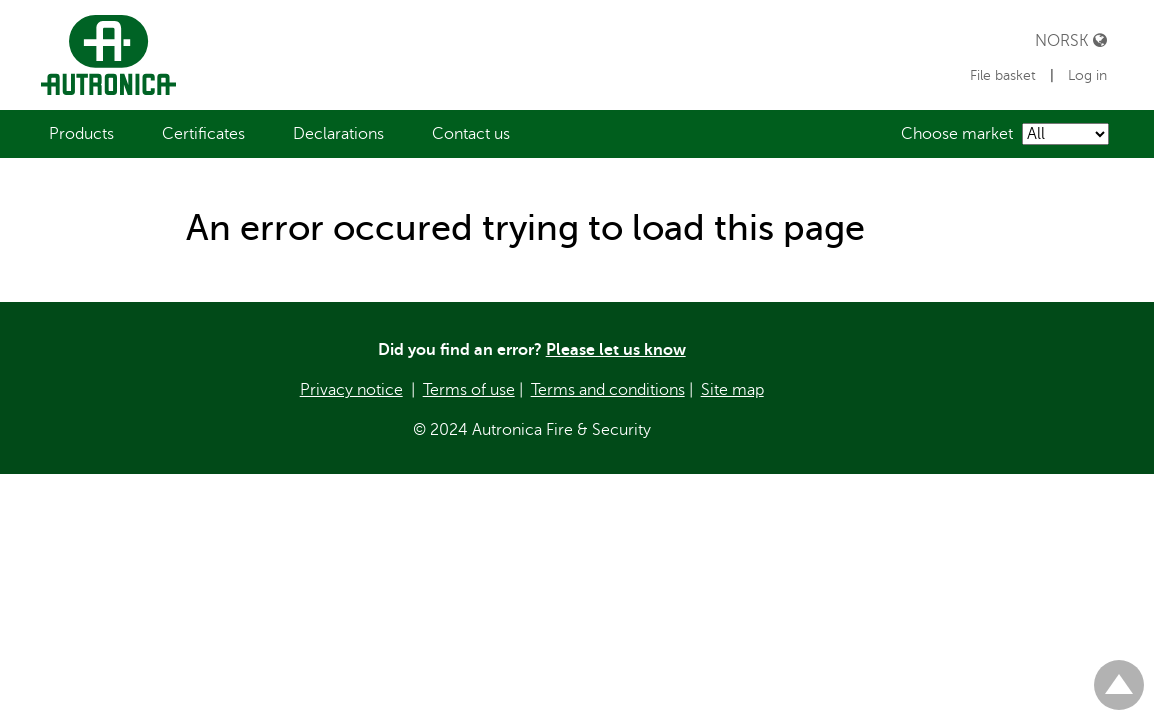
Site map (732, 390)
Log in (1087, 75)
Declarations (338, 134)
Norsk (1071, 40)
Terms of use (469, 390)
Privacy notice (351, 390)
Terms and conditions (608, 390)
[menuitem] (81, 134)
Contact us (471, 134)
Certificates (203, 134)
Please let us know (616, 350)
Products (81, 134)
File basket (1005, 75)
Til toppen (1119, 676)
